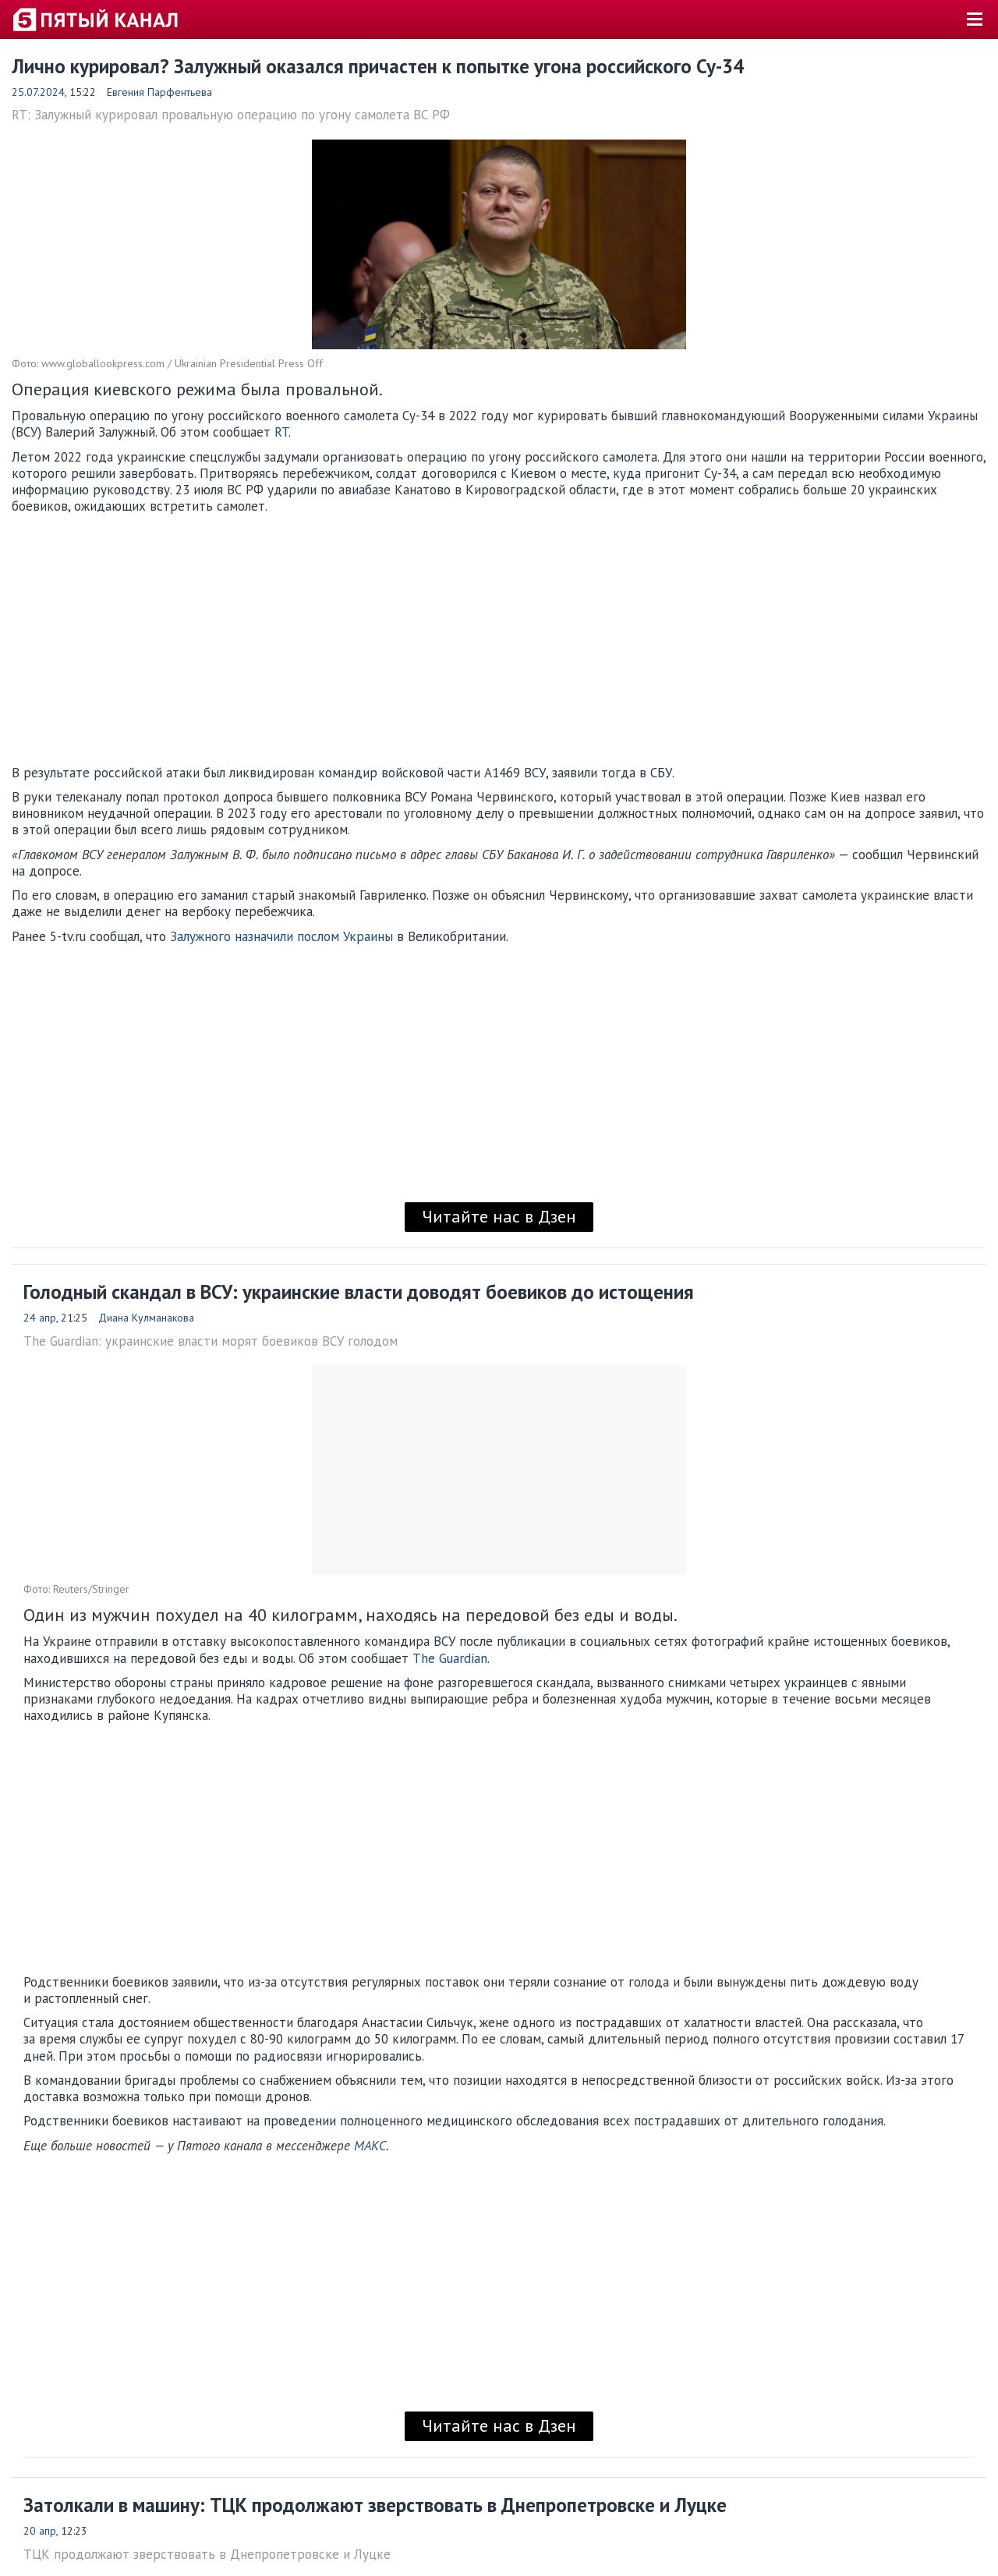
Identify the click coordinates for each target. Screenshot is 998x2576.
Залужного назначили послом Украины (281, 936)
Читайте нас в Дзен (499, 1216)
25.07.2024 (38, 92)
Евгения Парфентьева (159, 92)
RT (281, 432)
